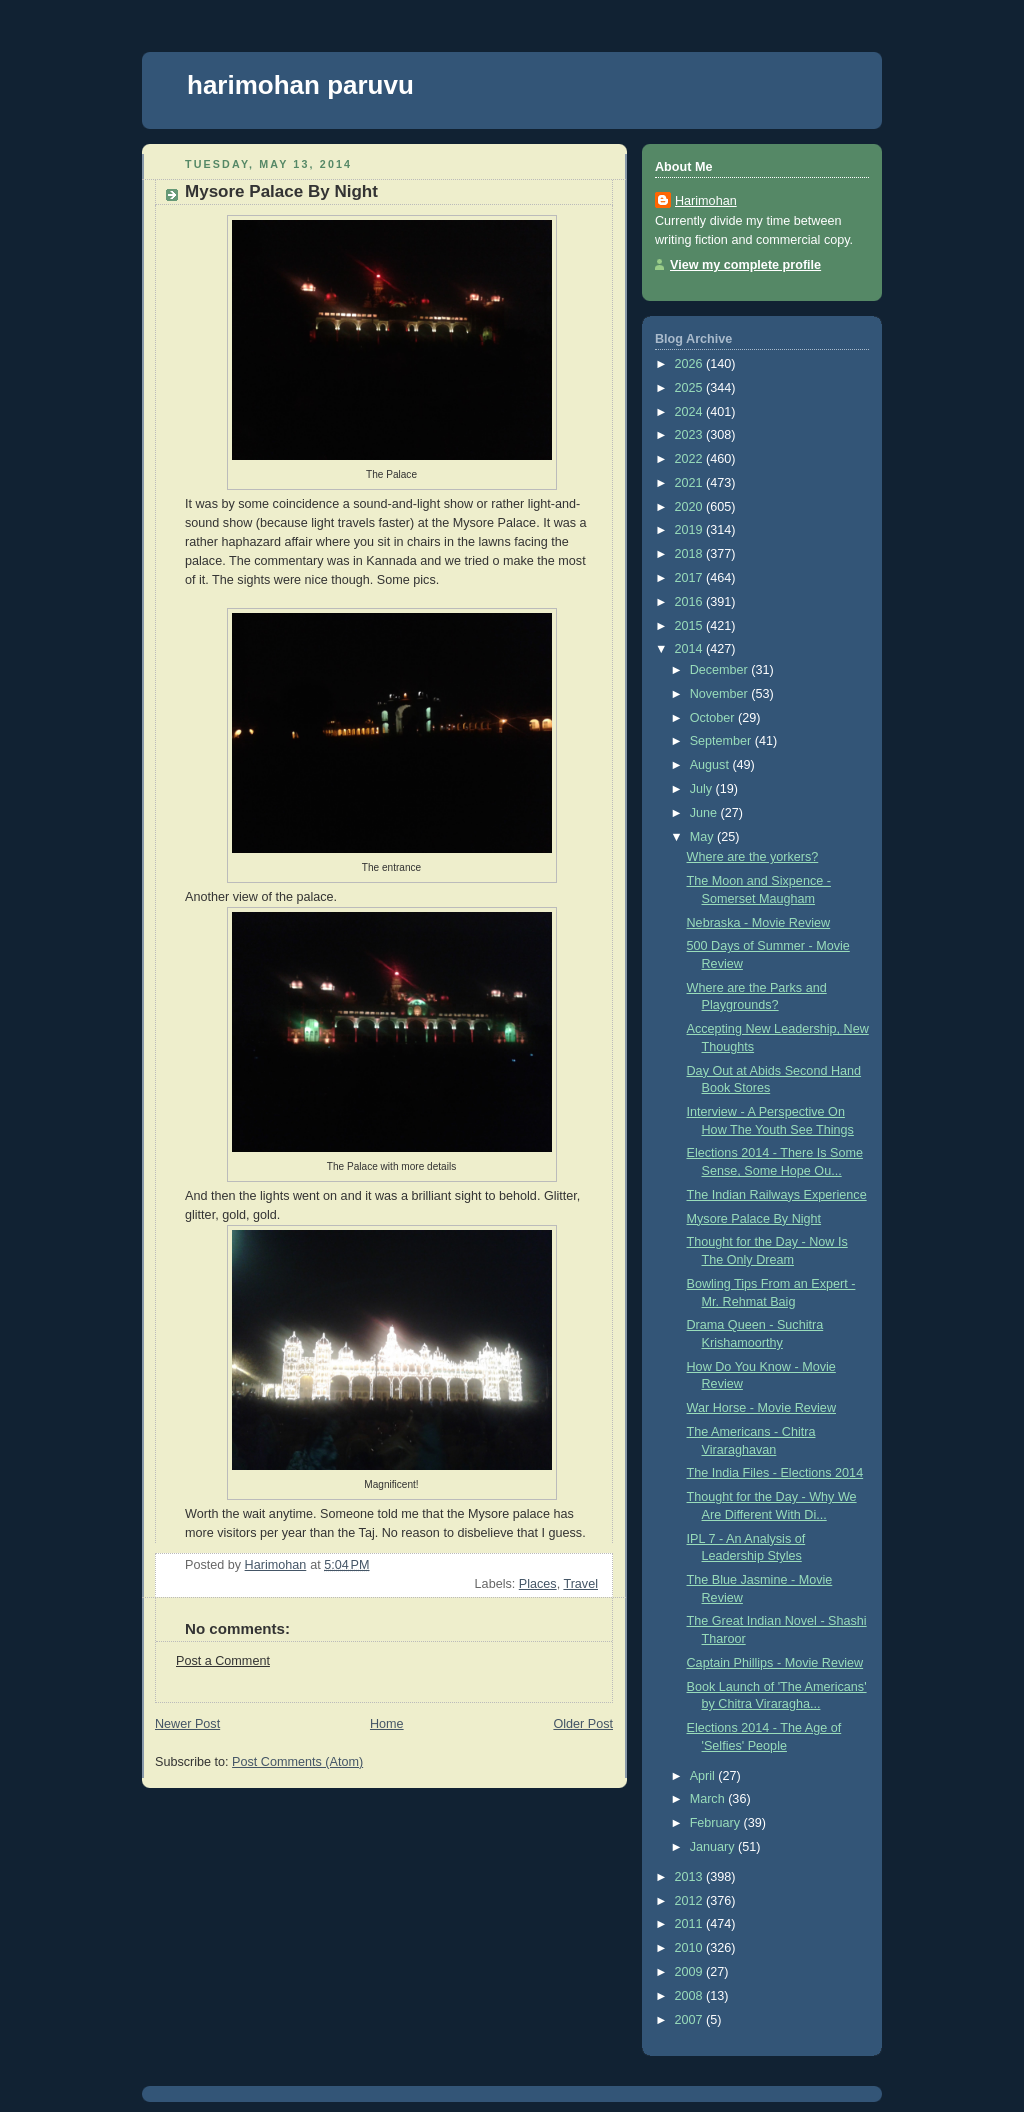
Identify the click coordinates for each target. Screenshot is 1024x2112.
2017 (691, 578)
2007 (691, 2020)
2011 (691, 1924)
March (709, 1799)
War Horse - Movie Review (761, 1408)
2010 (691, 1948)
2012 (691, 1901)
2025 (691, 388)
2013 (691, 1877)
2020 (691, 507)
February (717, 1823)
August (711, 765)
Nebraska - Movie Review (759, 923)
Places (538, 1584)
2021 (691, 483)
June (705, 813)
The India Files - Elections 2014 (775, 1473)
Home (387, 1724)
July (703, 789)
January (714, 1847)
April (704, 1776)
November (721, 694)
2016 (691, 602)
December (721, 670)
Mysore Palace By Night (754, 1219)
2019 (691, 530)
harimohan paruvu (300, 85)
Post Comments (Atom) (297, 1762)
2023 (691, 435)
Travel (580, 1584)
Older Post (583, 1724)
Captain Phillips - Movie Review (775, 1663)
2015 (691, 626)
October (714, 718)
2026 (691, 364)
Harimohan (706, 201)
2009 (691, 1972)
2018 (691, 554)
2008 (691, 1996)
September (722, 741)
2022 (691, 459)
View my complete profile (745, 265)
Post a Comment (223, 1661)
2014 (691, 649)
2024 (691, 412)
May (703, 837)
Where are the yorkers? (753, 857)
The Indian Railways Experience (777, 1195)
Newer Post (187, 1724)
